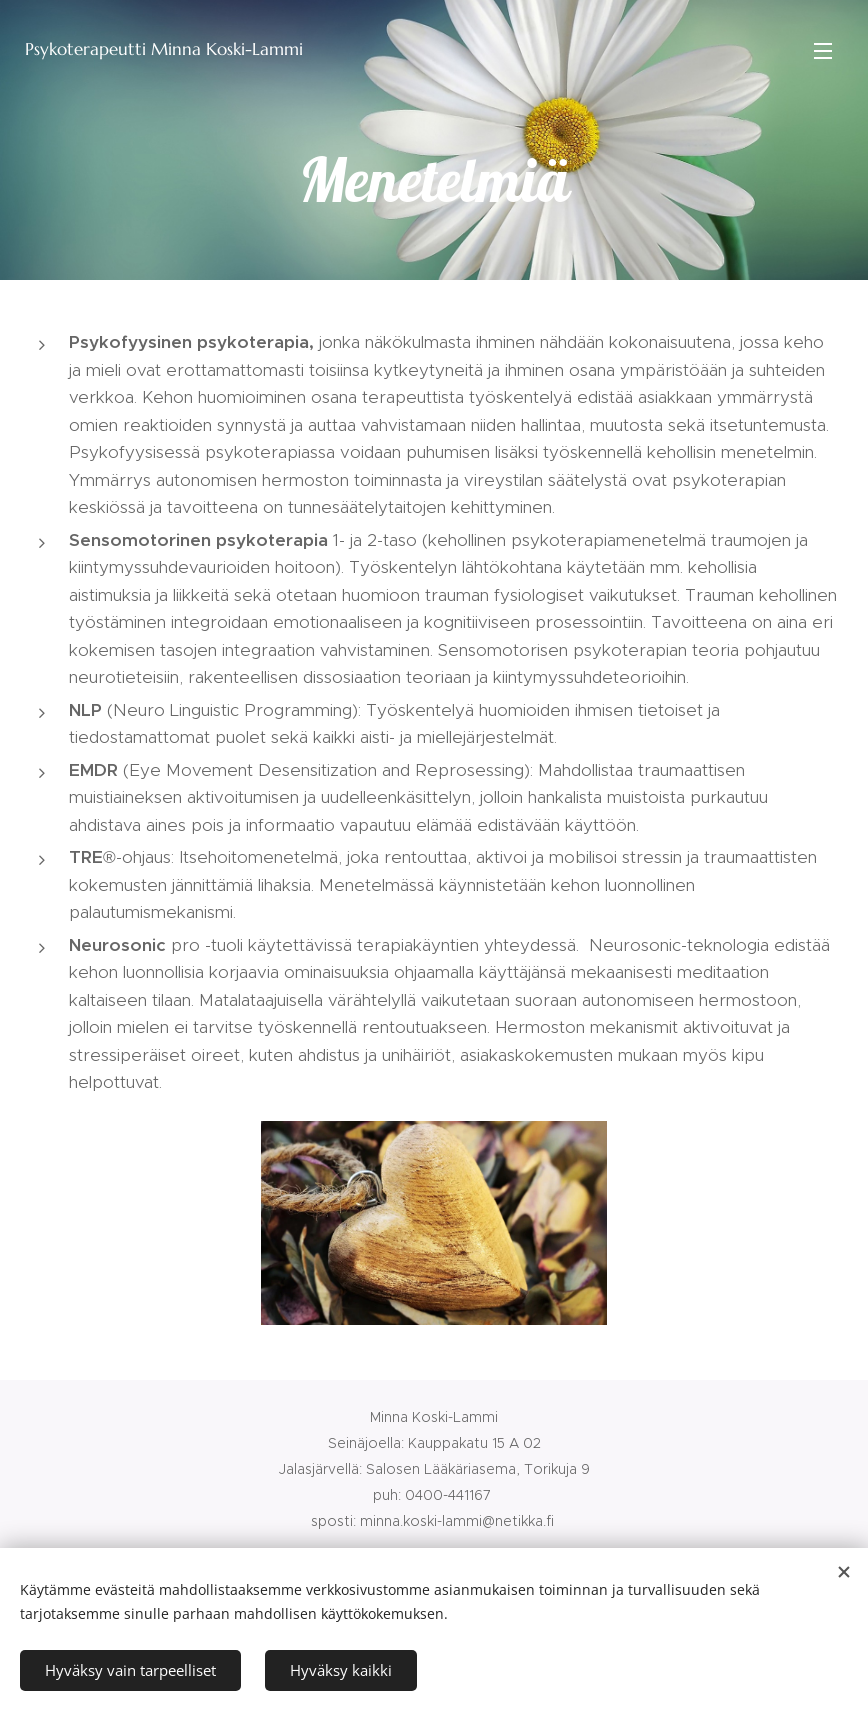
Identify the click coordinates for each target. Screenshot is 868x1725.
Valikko (823, 51)
